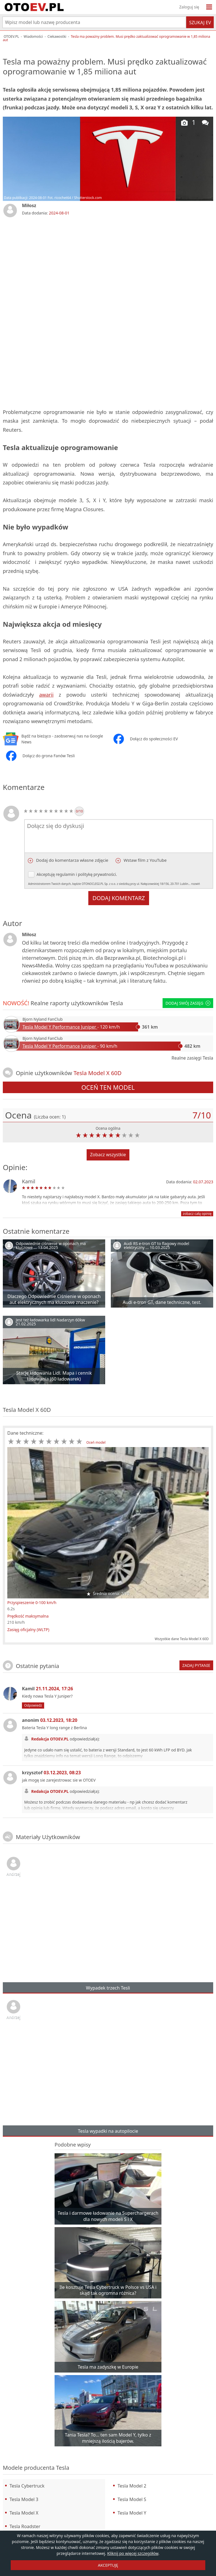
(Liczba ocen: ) (50, 1117)
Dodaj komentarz (119, 898)
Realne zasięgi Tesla (192, 1058)
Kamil (28, 1181)
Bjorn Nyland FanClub (42, 1019)
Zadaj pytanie (196, 1665)
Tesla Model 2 (132, 2486)
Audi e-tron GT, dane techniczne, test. (162, 1302)
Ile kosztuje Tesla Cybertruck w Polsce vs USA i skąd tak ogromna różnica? (108, 2290)
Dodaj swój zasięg (188, 1003)
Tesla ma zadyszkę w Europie (108, 2367)
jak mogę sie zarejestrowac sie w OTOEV (59, 1780)
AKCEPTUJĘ (108, 2565)
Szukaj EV (200, 22)
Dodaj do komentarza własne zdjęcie (71, 860)
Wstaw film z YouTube (145, 860)
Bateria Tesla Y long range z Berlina (54, 1727)
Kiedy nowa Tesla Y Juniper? (47, 1696)
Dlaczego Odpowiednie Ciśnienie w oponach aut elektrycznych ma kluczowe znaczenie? (54, 1299)
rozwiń (195, 884)
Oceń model (95, 1442)
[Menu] (209, 7)
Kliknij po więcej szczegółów (132, 2553)
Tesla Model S (132, 2499)
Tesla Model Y (132, 2513)
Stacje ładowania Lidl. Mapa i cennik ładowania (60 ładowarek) (54, 1376)
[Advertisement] (108, 264)
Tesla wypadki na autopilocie (108, 2131)
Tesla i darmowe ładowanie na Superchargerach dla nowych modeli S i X (108, 2216)
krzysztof (51, 1772)
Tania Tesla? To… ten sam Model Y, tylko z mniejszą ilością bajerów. (108, 2438)
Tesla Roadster (25, 2526)
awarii (46, 694)
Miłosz (29, 205)
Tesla (116, 1003)
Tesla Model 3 (24, 2499)
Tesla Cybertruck (27, 2486)
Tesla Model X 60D (27, 1410)
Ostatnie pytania (37, 1666)
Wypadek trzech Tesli (108, 1988)
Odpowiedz (33, 1705)
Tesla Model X (24, 2513)
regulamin (65, 874)
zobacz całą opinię (197, 1213)
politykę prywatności (97, 874)
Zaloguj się (189, 7)
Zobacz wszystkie (108, 1154)
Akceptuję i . (118, 878)
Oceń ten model (108, 1087)
